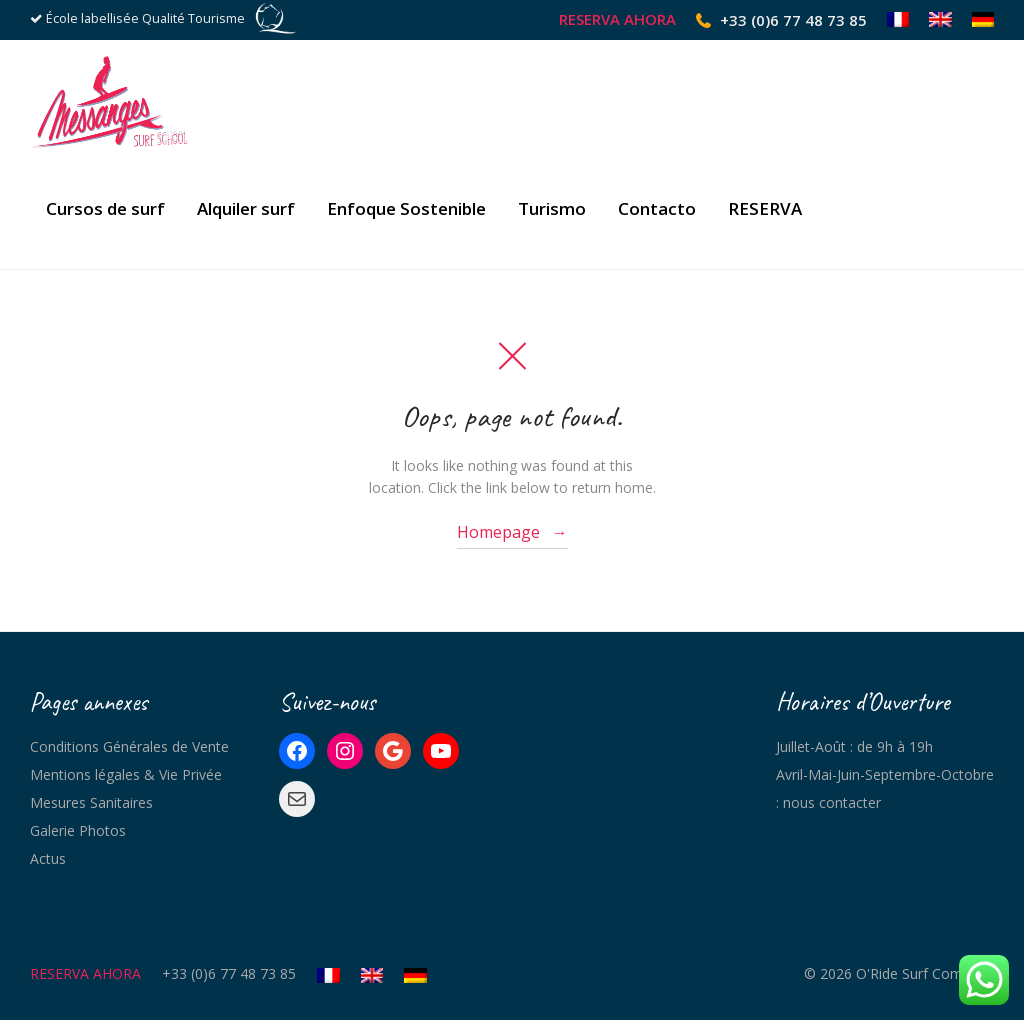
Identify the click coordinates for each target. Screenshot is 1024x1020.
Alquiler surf (246, 208)
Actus (48, 858)
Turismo (552, 208)
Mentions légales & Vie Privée (126, 774)
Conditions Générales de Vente (129, 746)
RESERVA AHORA (617, 19)
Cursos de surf (105, 208)
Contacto (657, 208)
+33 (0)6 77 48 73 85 (793, 20)
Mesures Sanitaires (91, 802)
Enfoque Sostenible (406, 208)
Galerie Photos (78, 830)
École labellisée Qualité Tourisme (145, 18)
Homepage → (512, 532)
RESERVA (765, 208)
